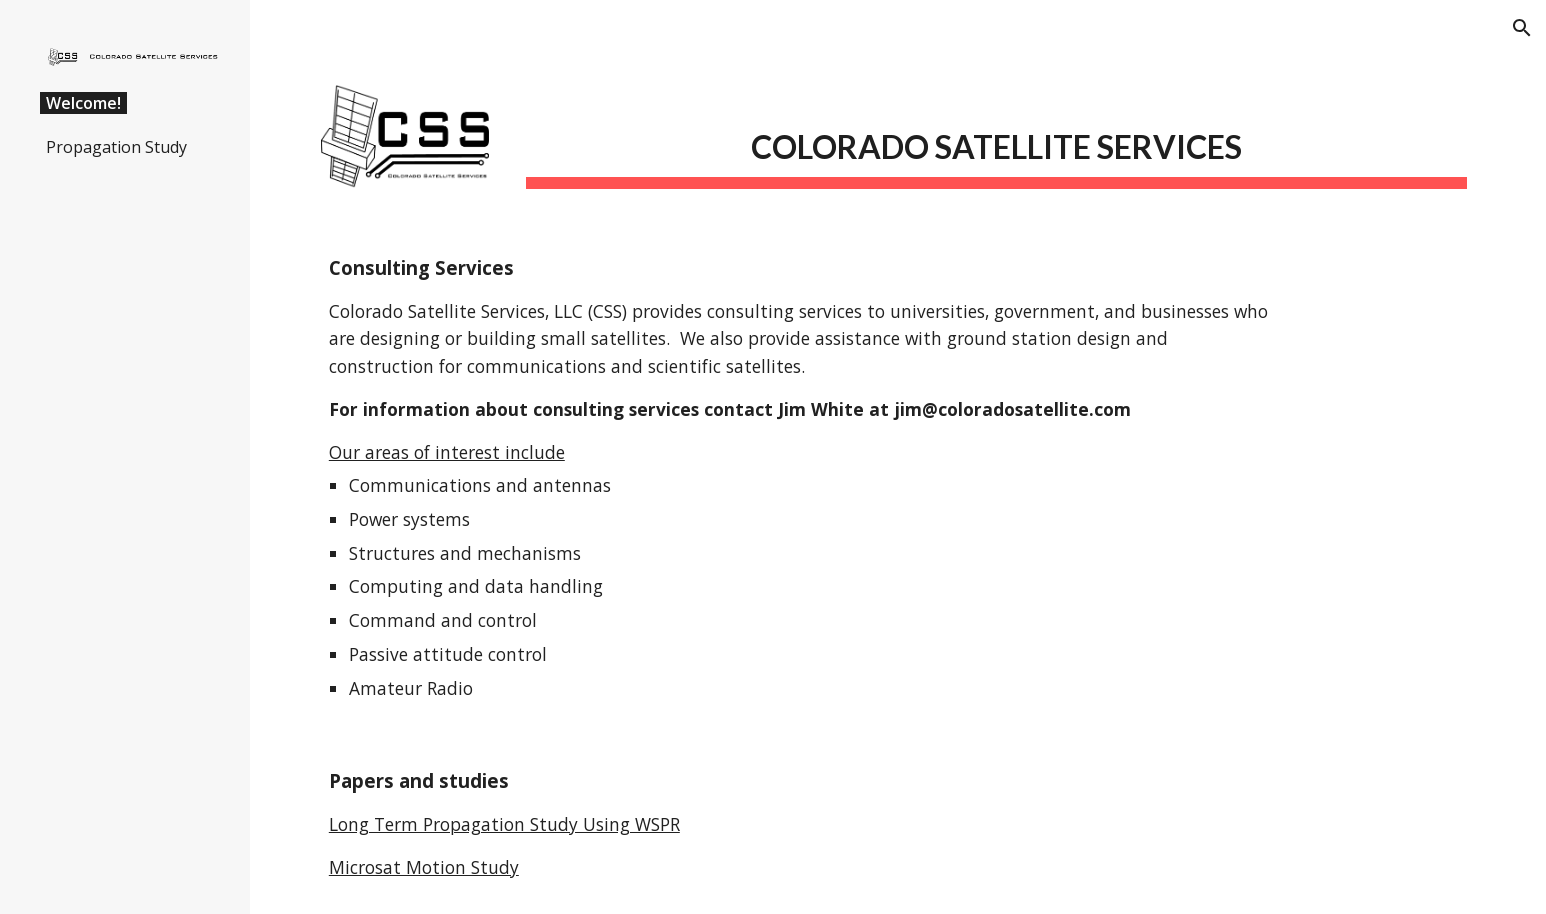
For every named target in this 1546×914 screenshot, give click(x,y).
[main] (996, 140)
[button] (1522, 28)
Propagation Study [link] (116, 147)
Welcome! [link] (83, 103)
